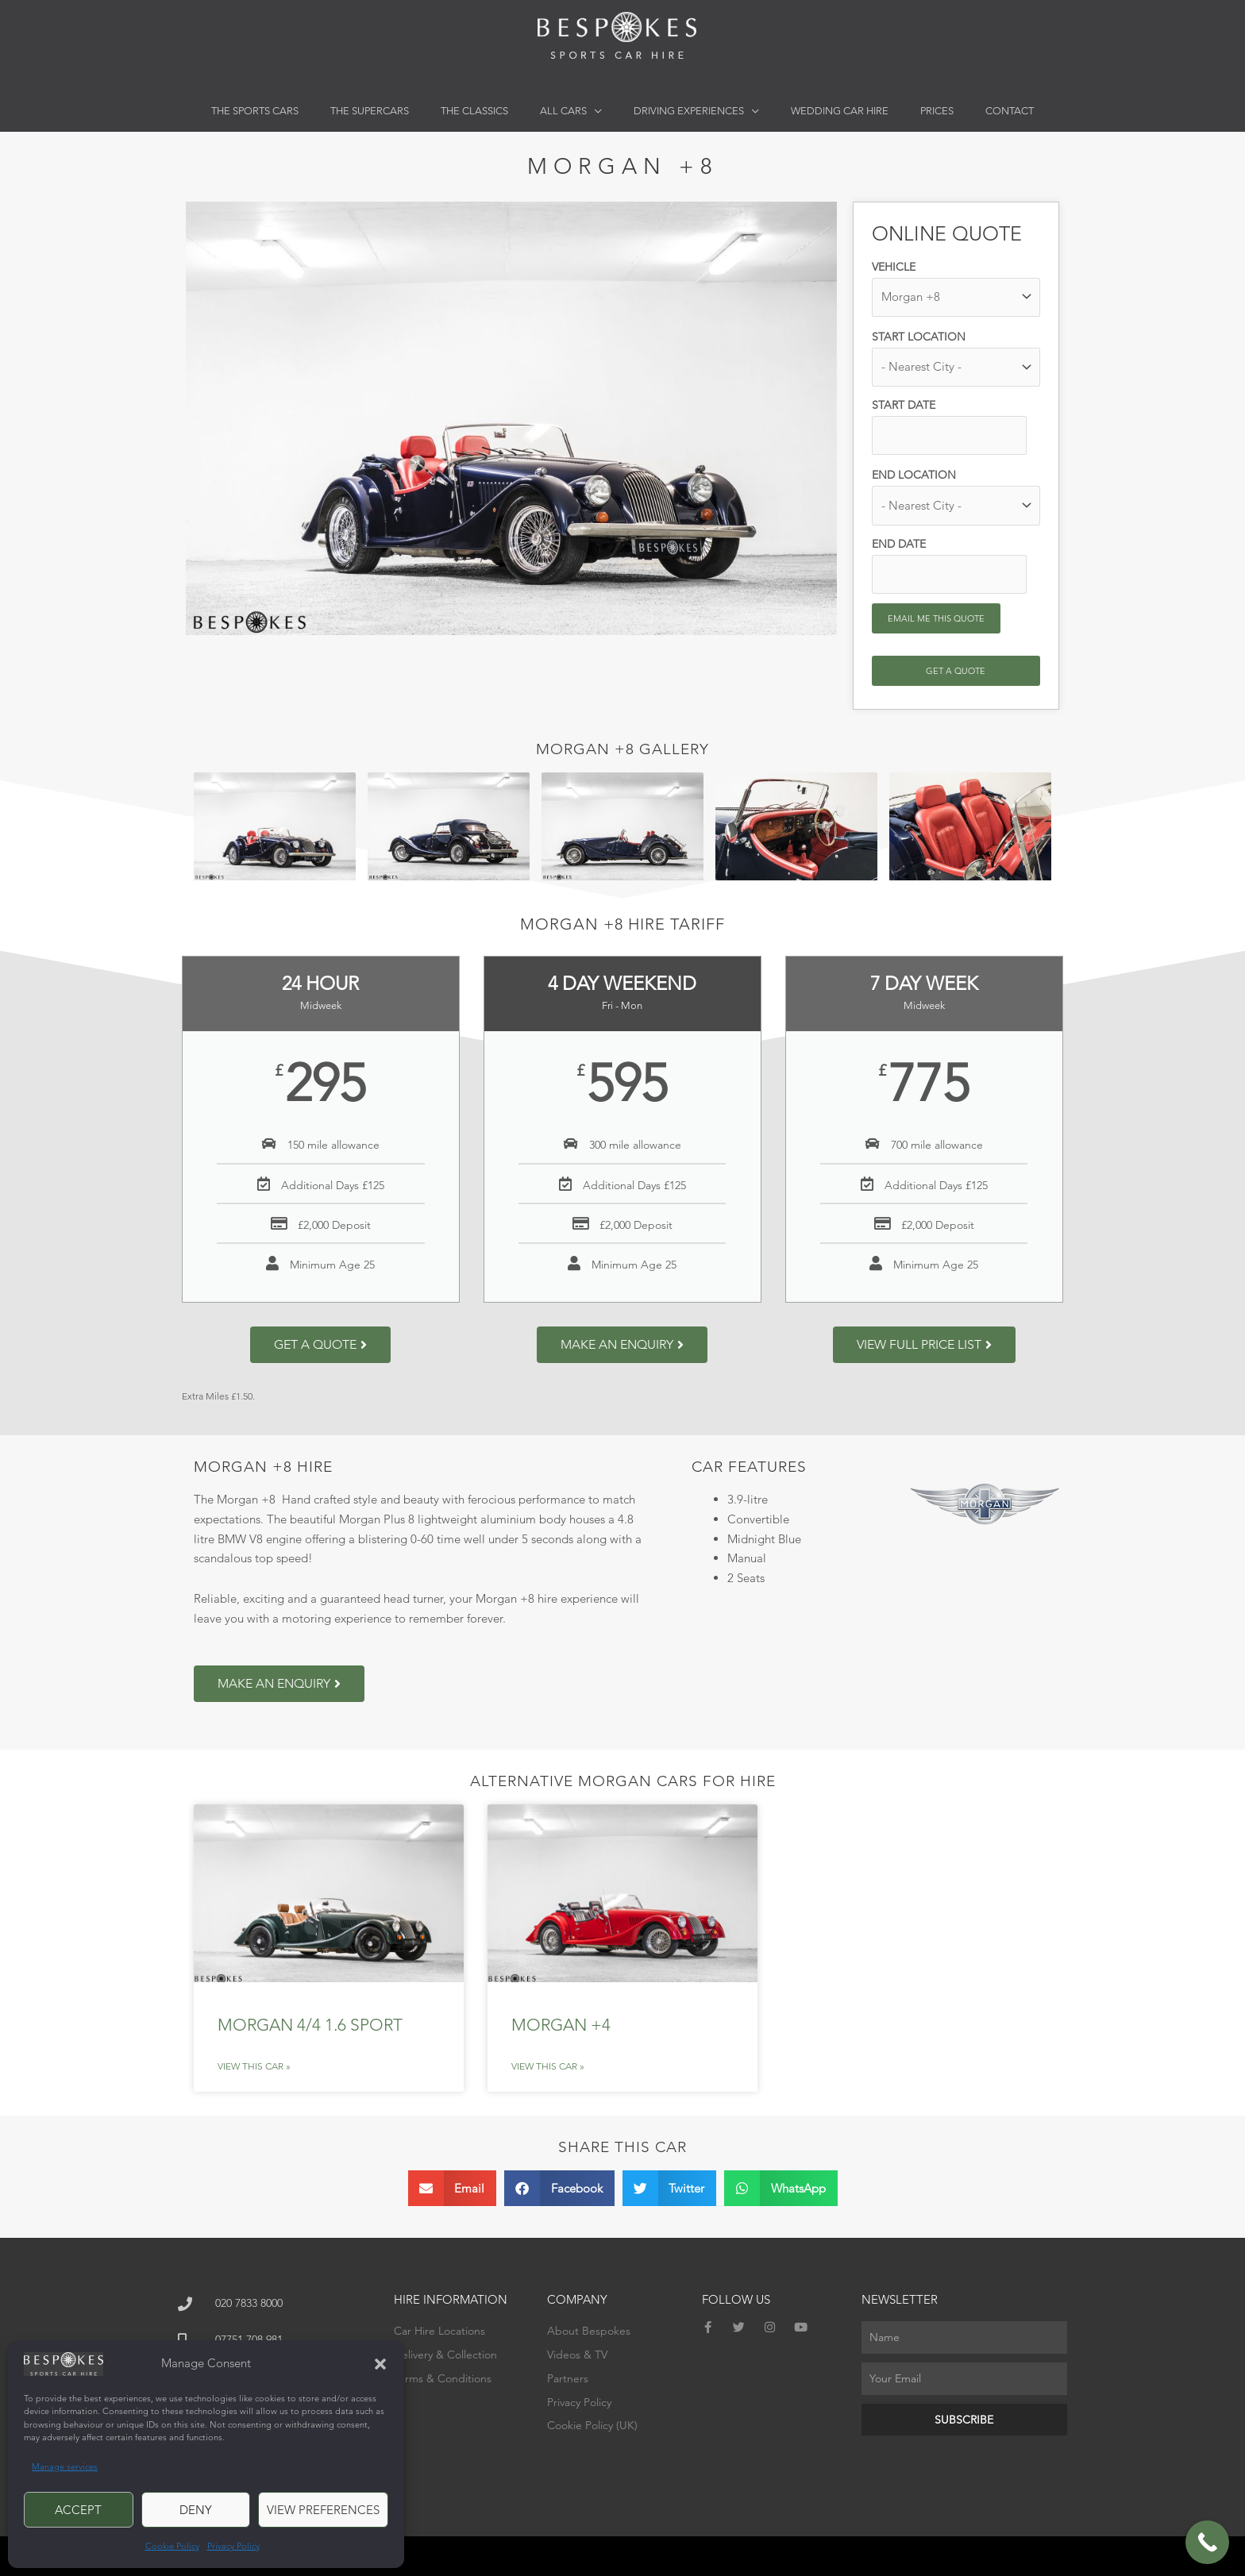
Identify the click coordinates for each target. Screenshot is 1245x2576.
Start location (919, 336)
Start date (903, 405)
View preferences (323, 2509)
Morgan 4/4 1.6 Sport (310, 2025)
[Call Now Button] (1207, 2542)
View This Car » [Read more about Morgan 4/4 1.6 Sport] (254, 2066)
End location (914, 475)
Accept (78, 2509)
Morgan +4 (561, 2025)
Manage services (65, 2466)
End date (899, 544)
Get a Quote (955, 670)
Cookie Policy (172, 2545)
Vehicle (893, 267)
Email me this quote (936, 618)
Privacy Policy (233, 2545)
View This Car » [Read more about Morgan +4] (547, 2066)
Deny (195, 2509)
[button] (380, 2364)
